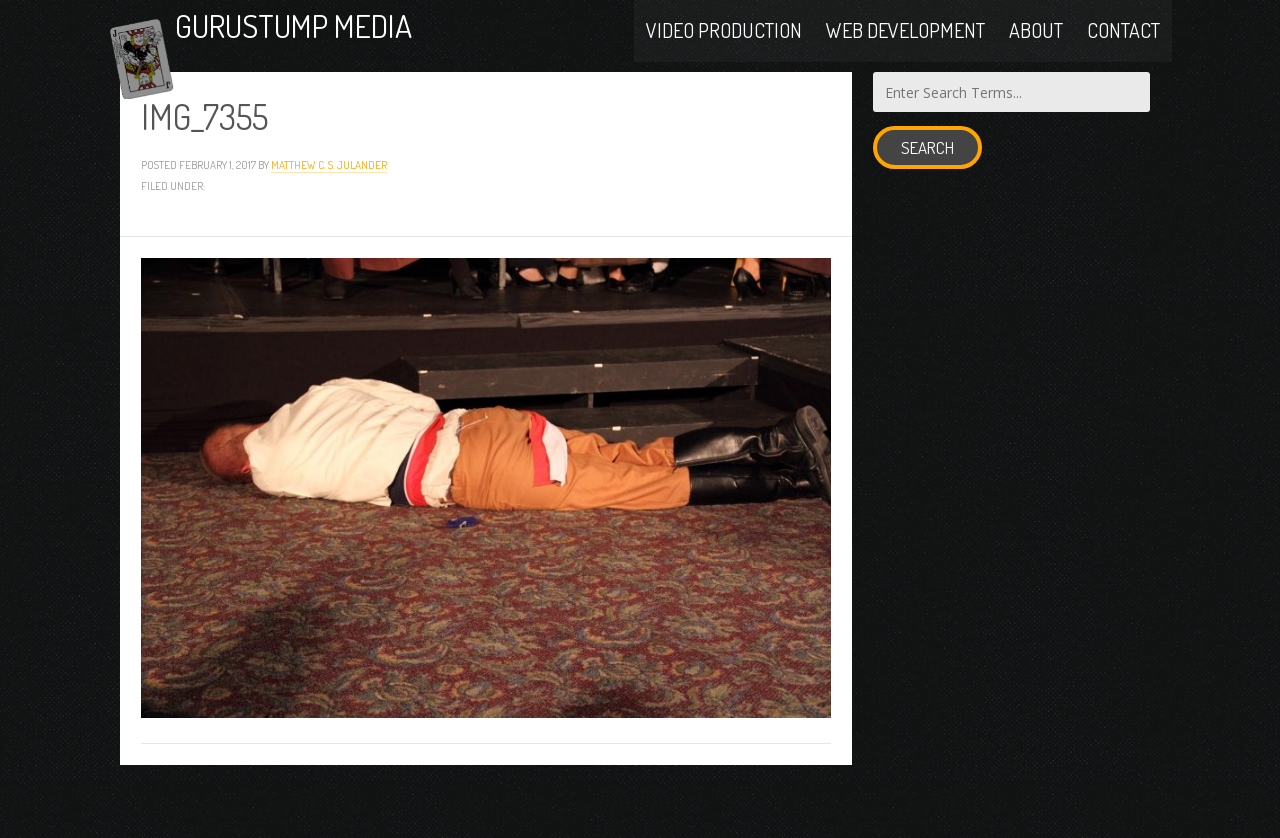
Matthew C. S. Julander (329, 216)
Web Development (905, 52)
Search (927, 200)
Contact (1123, 52)
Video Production (724, 52)
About (1036, 52)
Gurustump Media (374, 52)
